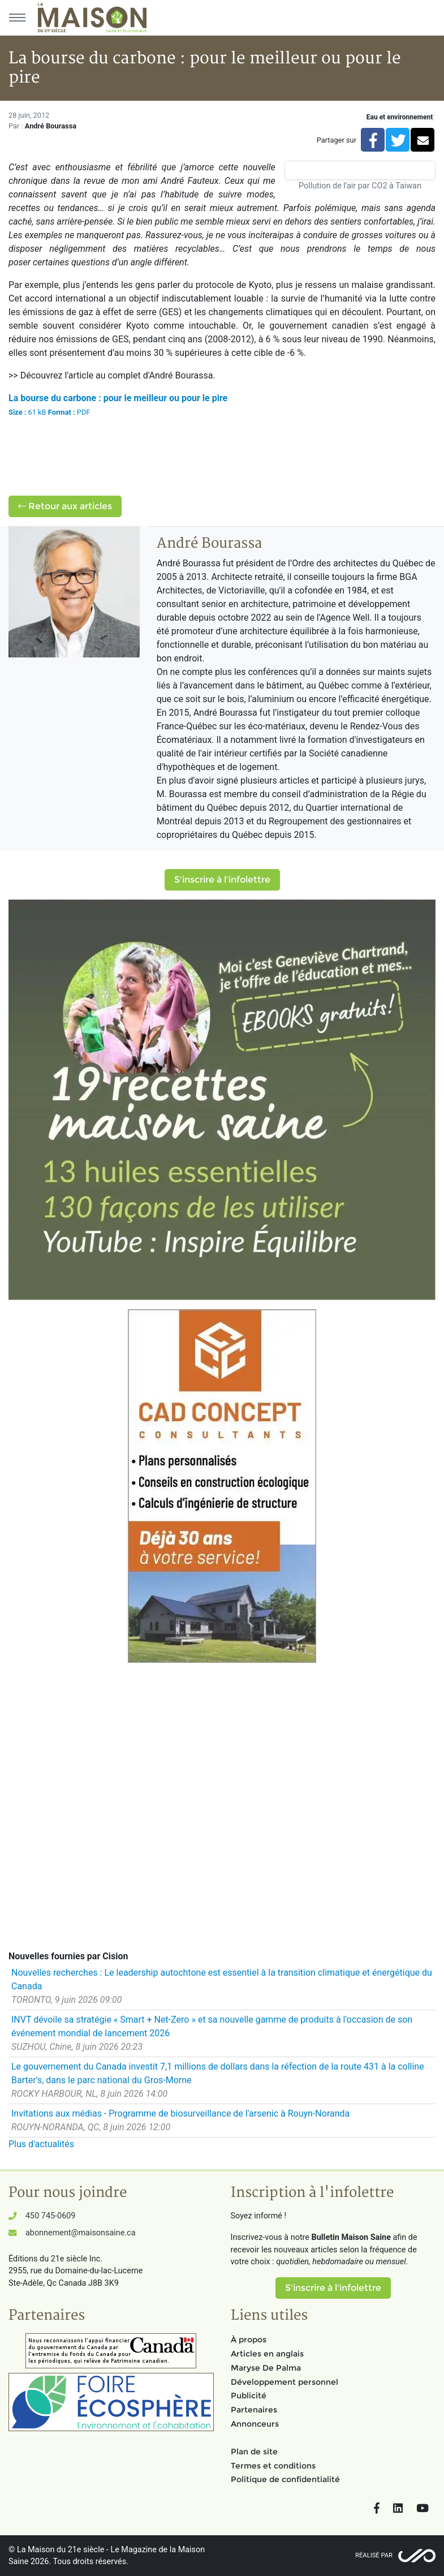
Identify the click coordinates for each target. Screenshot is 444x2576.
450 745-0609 (50, 2216)
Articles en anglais (267, 2354)
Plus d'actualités (41, 2144)
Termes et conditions (273, 2466)
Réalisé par (374, 2555)
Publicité (248, 2395)
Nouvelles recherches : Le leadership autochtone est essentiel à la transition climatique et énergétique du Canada (221, 1979)
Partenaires (254, 2410)
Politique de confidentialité (285, 2479)
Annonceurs (255, 2424)
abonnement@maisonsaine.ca (80, 2233)
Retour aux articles (65, 506)
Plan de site (254, 2451)
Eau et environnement (400, 117)
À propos (248, 2339)
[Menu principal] (17, 17)
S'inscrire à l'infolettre (222, 879)
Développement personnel (284, 2382)
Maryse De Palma (266, 2368)
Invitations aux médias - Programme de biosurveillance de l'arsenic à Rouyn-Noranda (180, 2113)
